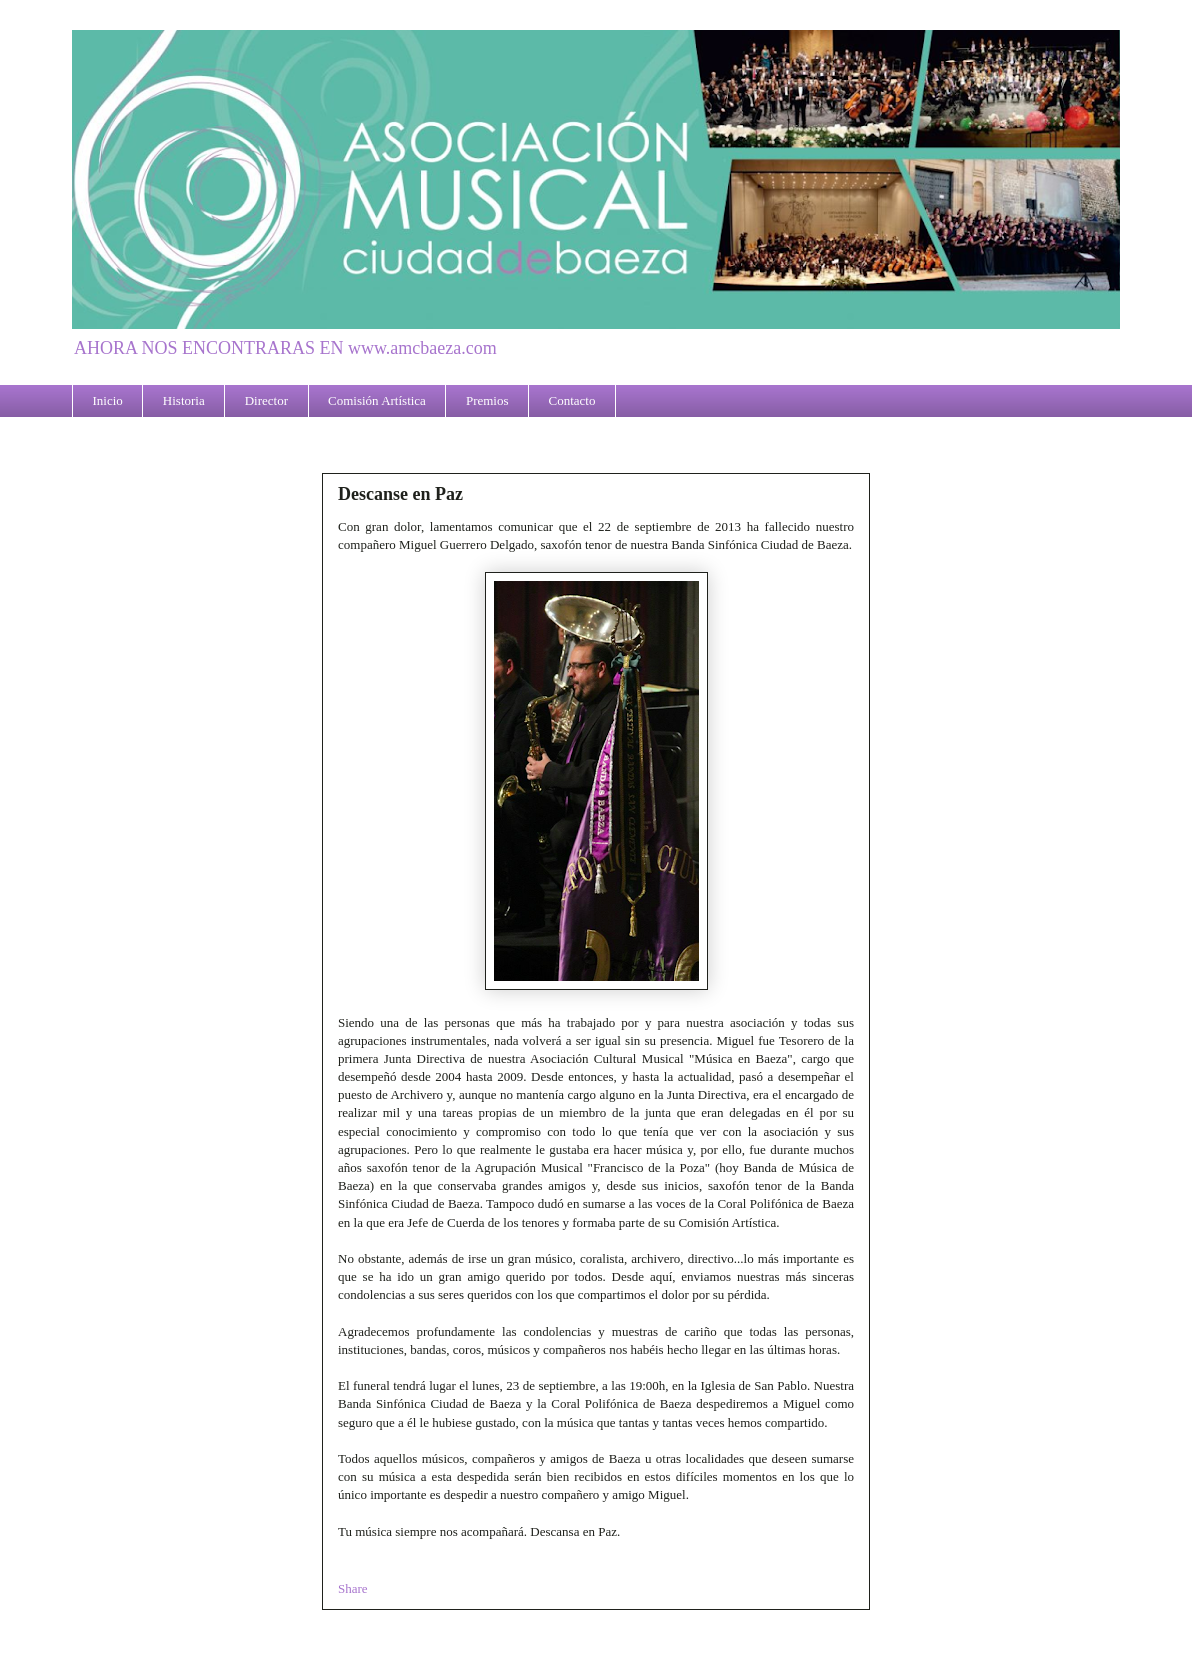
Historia (184, 400)
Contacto (572, 400)
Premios (487, 400)
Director (266, 400)
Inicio (108, 400)
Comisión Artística (377, 400)
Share (353, 1588)
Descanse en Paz (400, 494)
